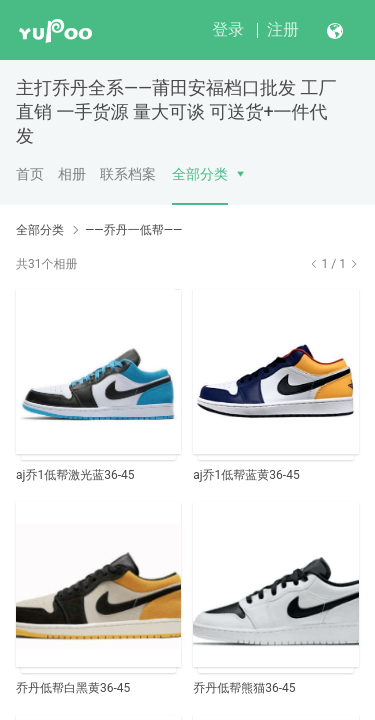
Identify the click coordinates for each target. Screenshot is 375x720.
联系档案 (128, 174)
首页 (30, 174)
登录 (228, 29)
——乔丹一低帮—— (133, 230)
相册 (72, 174)
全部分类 (200, 174)
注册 (283, 29)
